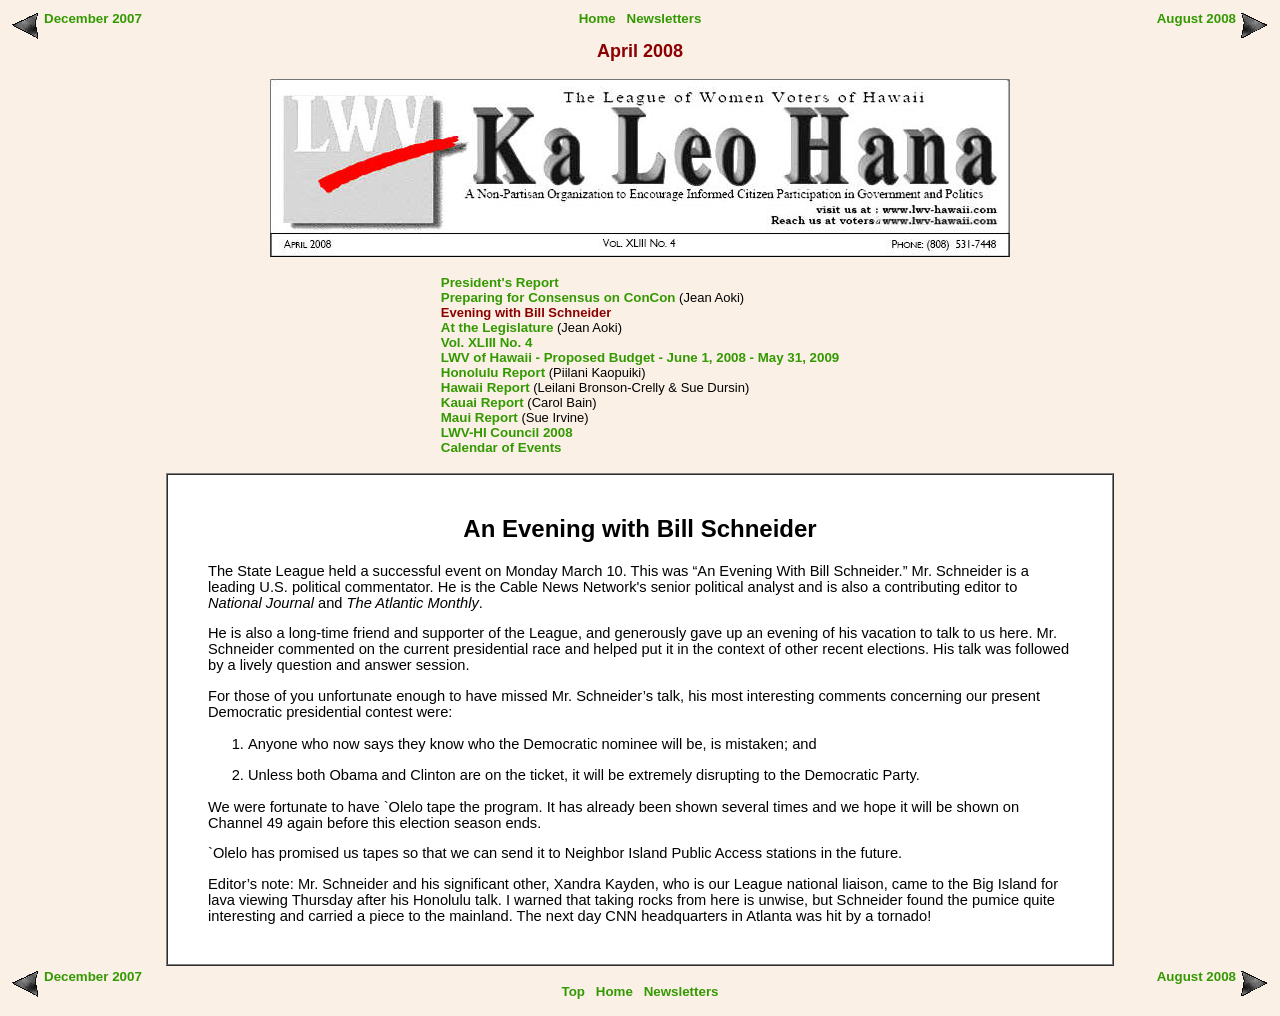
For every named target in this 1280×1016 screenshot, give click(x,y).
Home (597, 18)
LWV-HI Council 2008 (507, 432)
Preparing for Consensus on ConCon (558, 297)
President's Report (500, 282)
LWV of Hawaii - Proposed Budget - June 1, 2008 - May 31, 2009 (640, 357)
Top (573, 991)
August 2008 (1196, 18)
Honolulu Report (493, 372)
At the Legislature (497, 327)
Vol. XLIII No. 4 (487, 342)
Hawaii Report (485, 387)
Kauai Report (482, 402)
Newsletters (664, 18)
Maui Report (479, 417)
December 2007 (93, 18)
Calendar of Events (501, 447)
